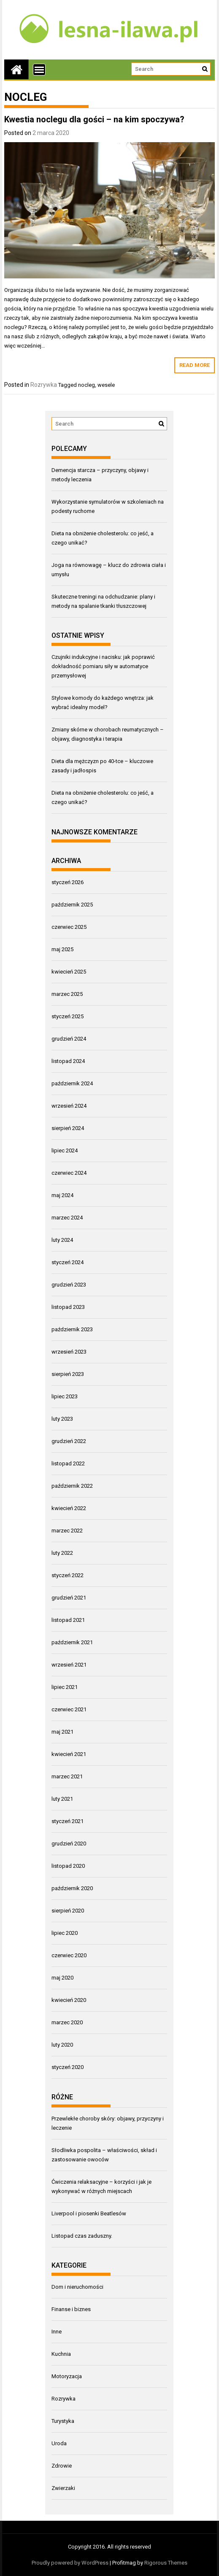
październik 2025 (72, 904)
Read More (194, 365)
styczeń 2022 (67, 1575)
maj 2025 (62, 949)
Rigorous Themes (165, 2563)
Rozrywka (43, 384)
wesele (106, 385)
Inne (56, 2331)
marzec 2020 (67, 2022)
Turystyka (62, 2421)
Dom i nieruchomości (77, 2287)
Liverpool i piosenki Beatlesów (88, 2213)
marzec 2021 (67, 1776)
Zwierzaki (63, 2488)
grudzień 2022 (68, 1441)
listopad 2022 (68, 1463)
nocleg (86, 385)
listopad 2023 (68, 1307)
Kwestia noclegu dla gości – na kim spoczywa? (94, 119)
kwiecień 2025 (68, 971)
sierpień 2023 (67, 1374)
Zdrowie (61, 2466)
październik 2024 (72, 1083)
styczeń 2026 (67, 882)
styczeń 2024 (67, 1262)
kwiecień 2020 (68, 2000)
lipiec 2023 (64, 1396)
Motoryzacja (66, 2376)
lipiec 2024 (64, 1150)
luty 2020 (62, 2045)
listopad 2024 (68, 1061)
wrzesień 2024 (69, 1106)
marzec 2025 (67, 994)
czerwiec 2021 (69, 1709)
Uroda (59, 2443)
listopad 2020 (68, 1866)
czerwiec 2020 (69, 1955)
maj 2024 (62, 1195)
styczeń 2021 (67, 1821)
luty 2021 (62, 1799)
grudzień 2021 (68, 1597)
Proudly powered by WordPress (70, 2563)
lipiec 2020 (64, 1933)
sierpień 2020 (67, 1910)
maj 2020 (62, 1977)
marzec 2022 (67, 1530)
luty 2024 (62, 1240)
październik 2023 (72, 1329)
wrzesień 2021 (69, 1665)
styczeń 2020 (67, 2067)
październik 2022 (72, 1486)
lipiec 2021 (64, 1687)
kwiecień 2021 (68, 1754)
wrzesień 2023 (69, 1352)
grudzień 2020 (68, 1843)
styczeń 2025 (67, 1016)
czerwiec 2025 (69, 927)
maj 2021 (62, 1732)
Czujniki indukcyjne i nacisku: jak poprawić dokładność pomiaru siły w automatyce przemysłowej (103, 666)
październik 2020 (72, 1888)
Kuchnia (61, 2354)
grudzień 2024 (68, 1039)
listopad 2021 (68, 1620)
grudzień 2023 (68, 1284)
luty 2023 (62, 1419)
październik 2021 (72, 1642)
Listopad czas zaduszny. (81, 2236)
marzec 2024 (67, 1217)
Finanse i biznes (71, 2309)
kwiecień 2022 (68, 1508)
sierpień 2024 (67, 1128)
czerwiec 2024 (69, 1173)
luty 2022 (62, 1553)
